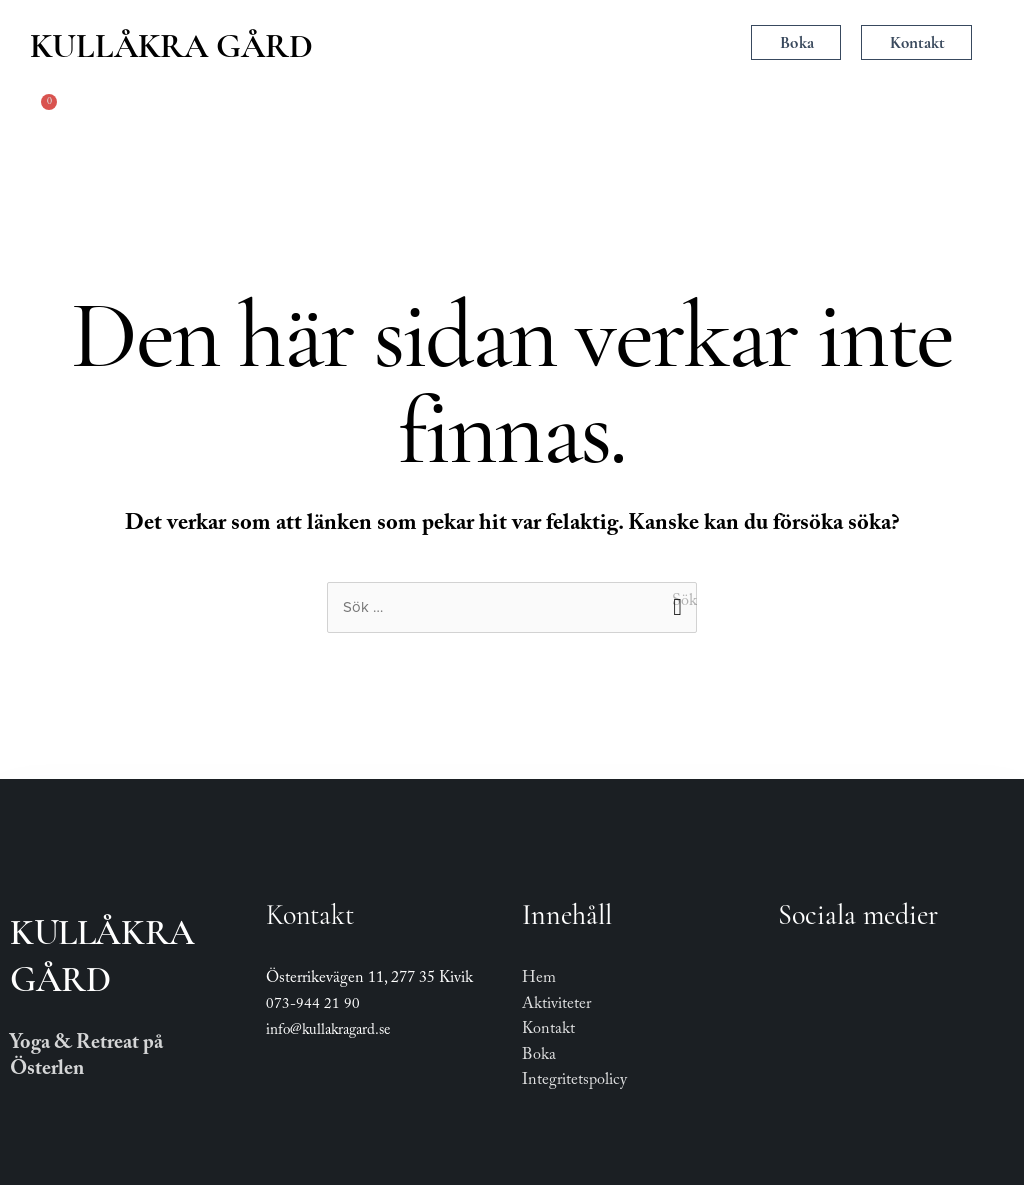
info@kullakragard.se (328, 1032)
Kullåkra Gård (171, 46)
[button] (514, 44)
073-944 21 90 (313, 1006)
